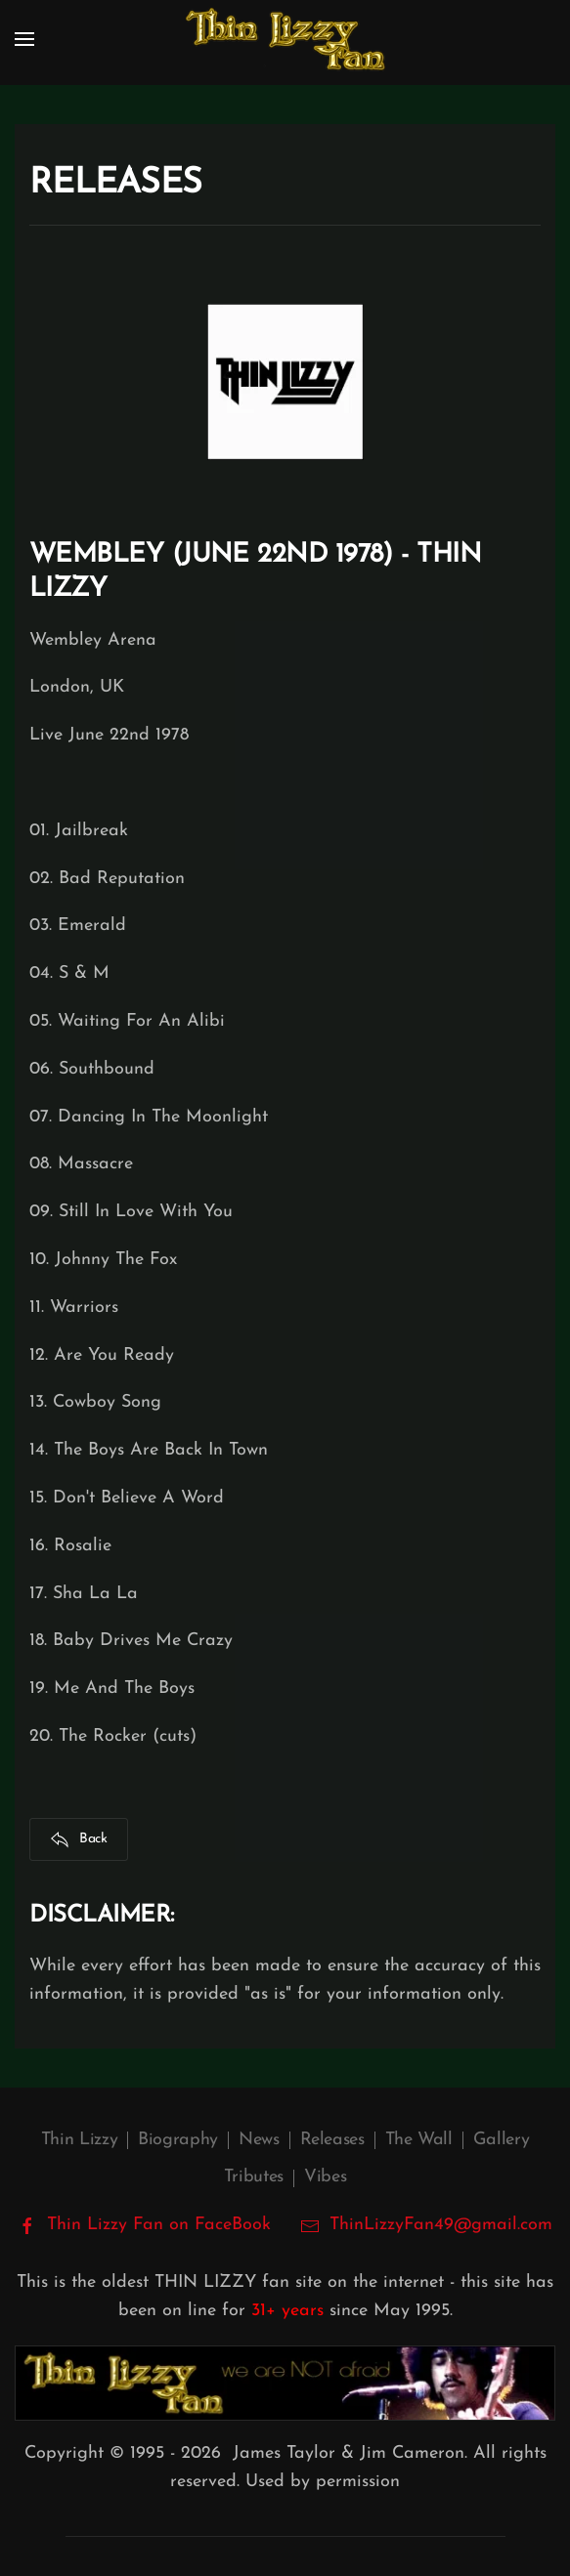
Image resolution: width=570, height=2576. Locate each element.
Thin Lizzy (79, 2140)
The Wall (419, 2140)
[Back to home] (285, 39)
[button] (24, 39)
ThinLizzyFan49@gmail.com (440, 2225)
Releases (332, 2140)
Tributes (254, 2177)
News (259, 2140)
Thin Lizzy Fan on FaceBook (144, 2225)
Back (79, 1839)
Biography (178, 2140)
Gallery (501, 2140)
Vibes (325, 2177)
